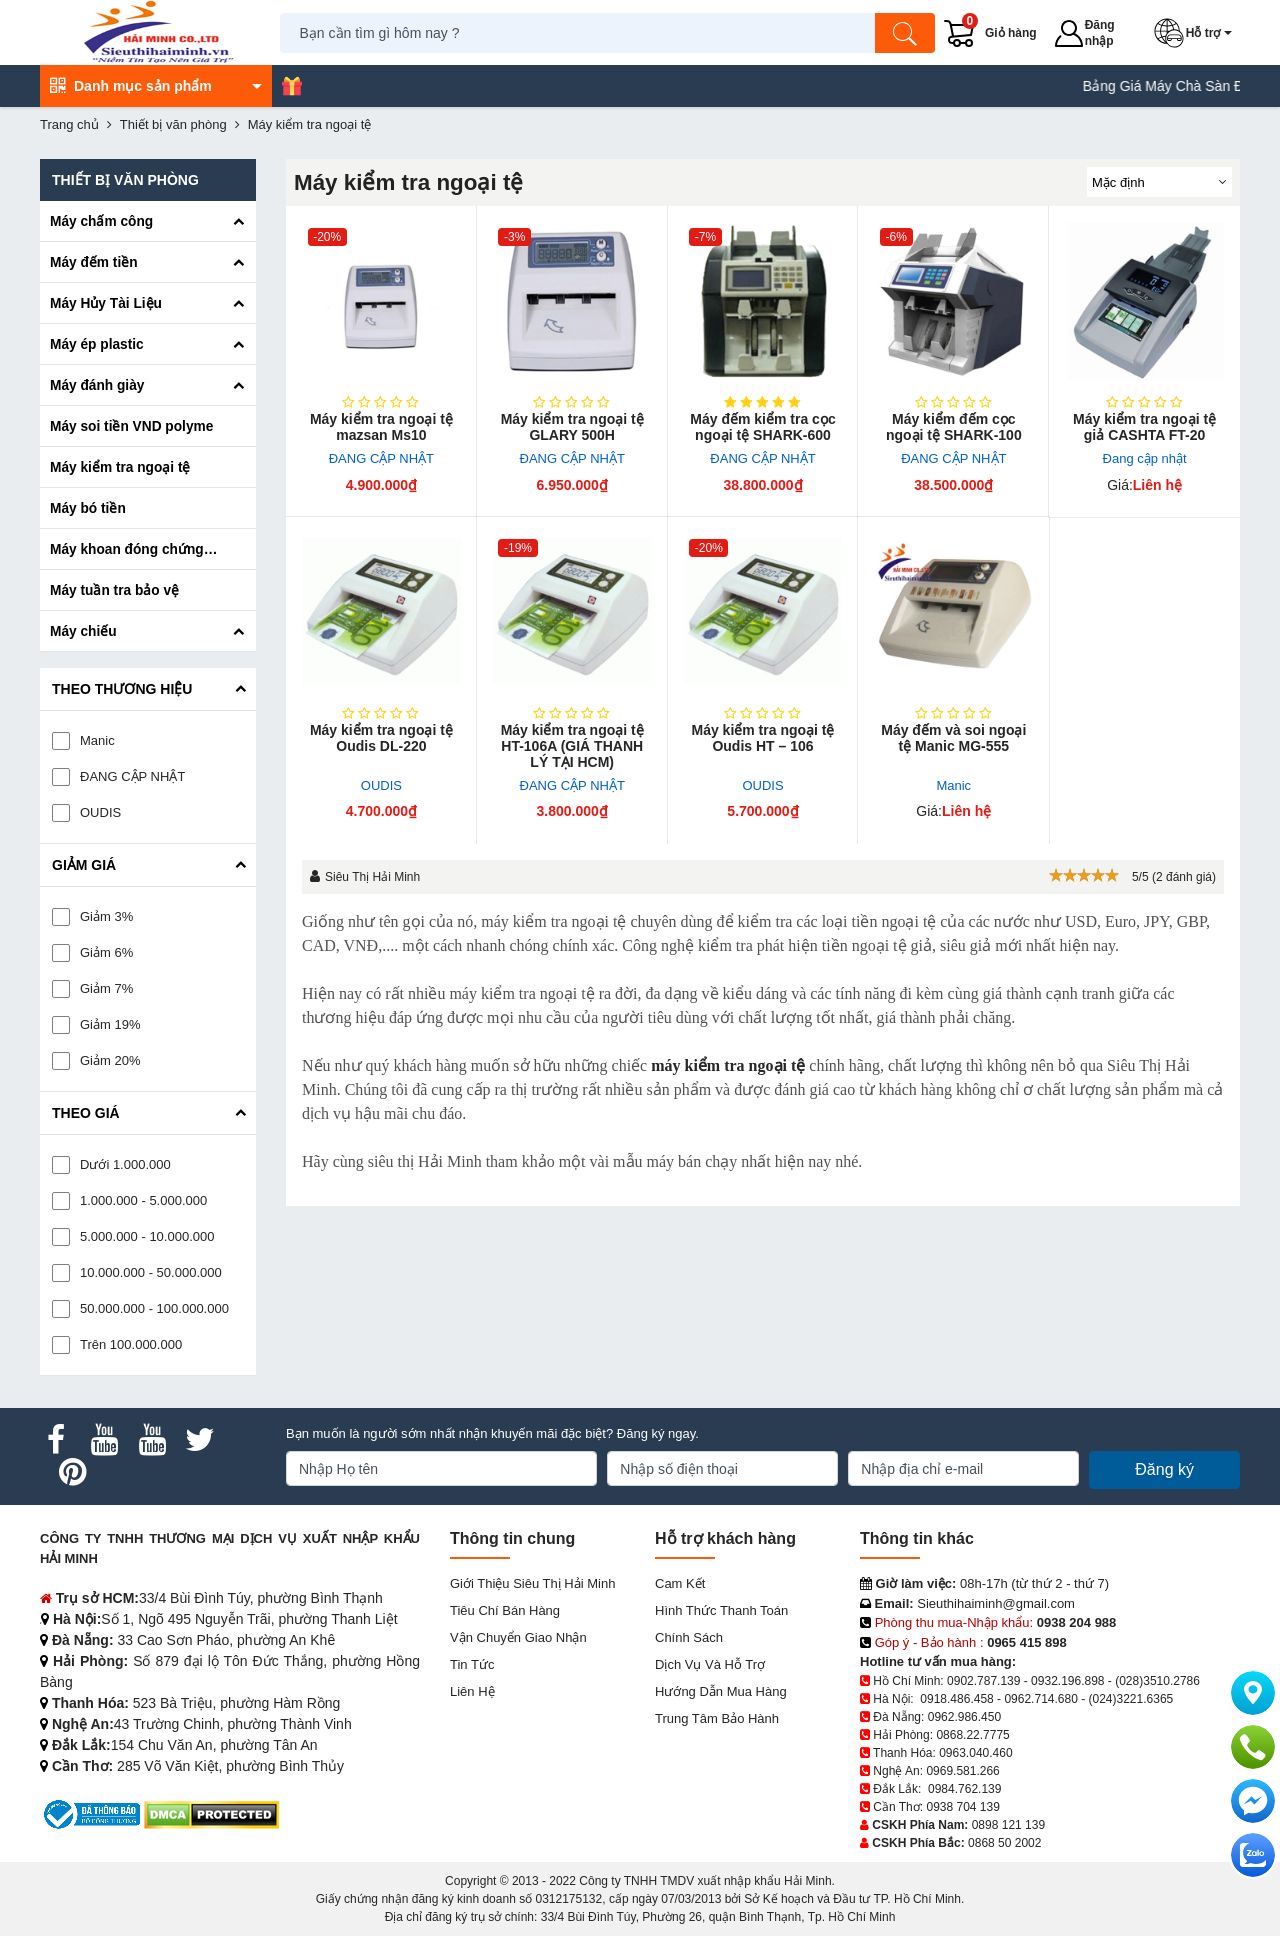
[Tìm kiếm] (905, 33)
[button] (1197, 33)
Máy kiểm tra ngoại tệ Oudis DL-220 (381, 738)
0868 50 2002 (1004, 1843)
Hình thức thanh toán (721, 1610)
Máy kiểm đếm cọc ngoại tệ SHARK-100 (954, 427)
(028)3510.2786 (1157, 1681)
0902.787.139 (983, 1681)
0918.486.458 (956, 1699)
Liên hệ (472, 1691)
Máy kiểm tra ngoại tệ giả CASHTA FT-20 (1144, 427)
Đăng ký (1164, 1469)
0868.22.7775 (972, 1735)
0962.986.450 (964, 1717)
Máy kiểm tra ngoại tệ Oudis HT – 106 (762, 738)
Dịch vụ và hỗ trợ (710, 1664)
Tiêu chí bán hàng (505, 1610)
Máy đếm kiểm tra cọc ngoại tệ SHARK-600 (762, 427)
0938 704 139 (962, 1807)
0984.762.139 (964, 1789)
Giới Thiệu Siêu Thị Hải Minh (532, 1583)
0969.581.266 (962, 1771)
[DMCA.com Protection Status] (211, 1813)
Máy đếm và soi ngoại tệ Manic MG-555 (953, 738)
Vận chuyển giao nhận (518, 1637)
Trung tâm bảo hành (717, 1718)
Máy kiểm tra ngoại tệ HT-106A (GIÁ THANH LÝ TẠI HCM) (572, 746)
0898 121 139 (1008, 1825)
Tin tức (472, 1664)
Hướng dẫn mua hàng (721, 1691)
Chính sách (689, 1637)
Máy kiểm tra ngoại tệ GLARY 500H (572, 427)
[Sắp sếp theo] (1159, 182)
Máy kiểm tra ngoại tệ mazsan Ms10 (381, 427)
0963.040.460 (975, 1753)
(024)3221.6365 (1131, 1699)
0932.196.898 (1067, 1681)
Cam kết (680, 1583)
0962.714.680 (1040, 1699)
